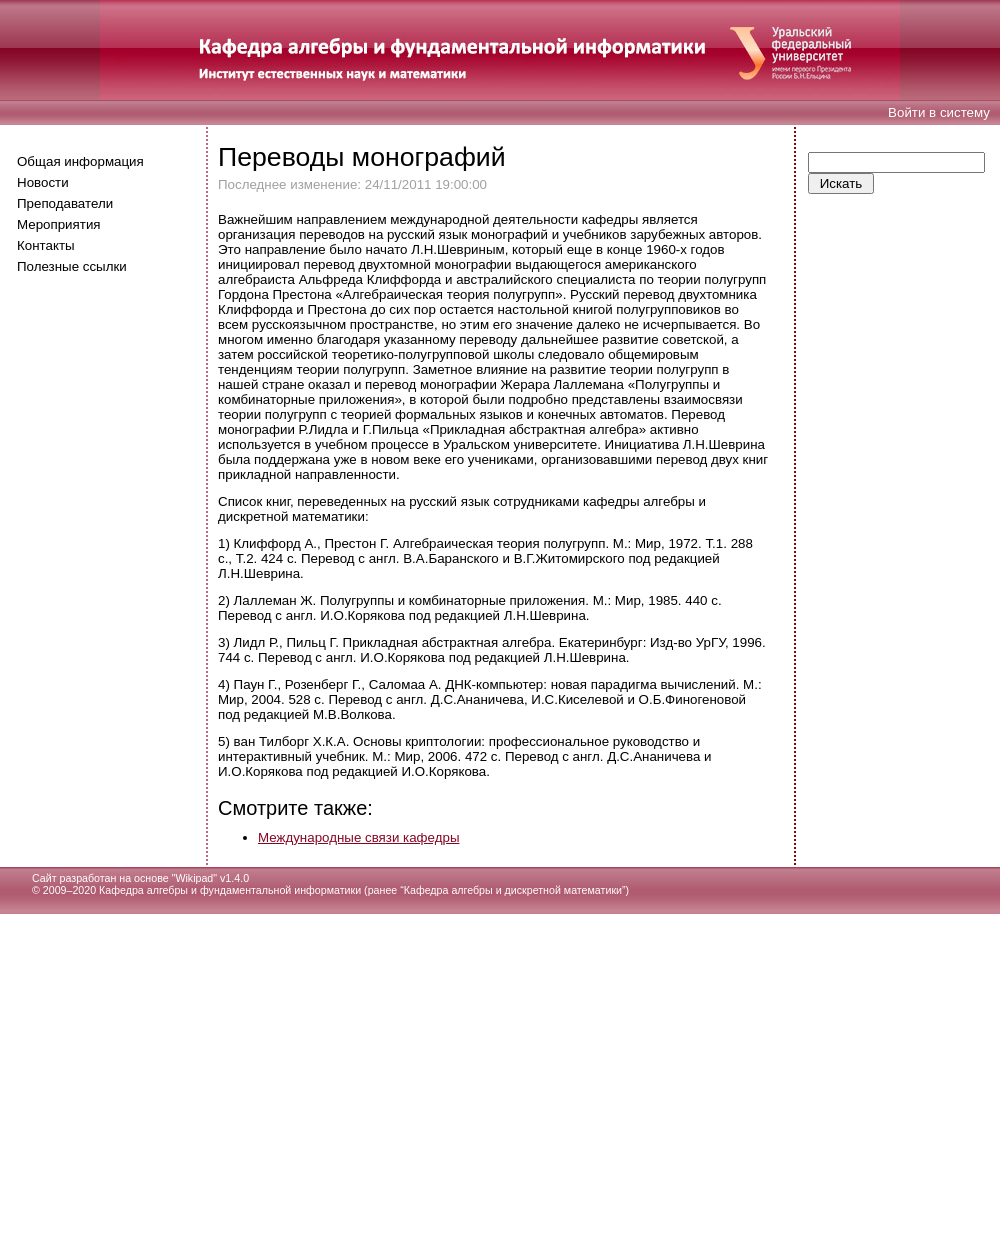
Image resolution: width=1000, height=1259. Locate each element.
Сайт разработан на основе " (103, 878)
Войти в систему (939, 112)
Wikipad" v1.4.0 (212, 878)
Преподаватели (65, 203)
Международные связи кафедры (358, 837)
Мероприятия (59, 224)
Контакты (46, 245)
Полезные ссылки (72, 266)
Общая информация (80, 161)
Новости (43, 182)
